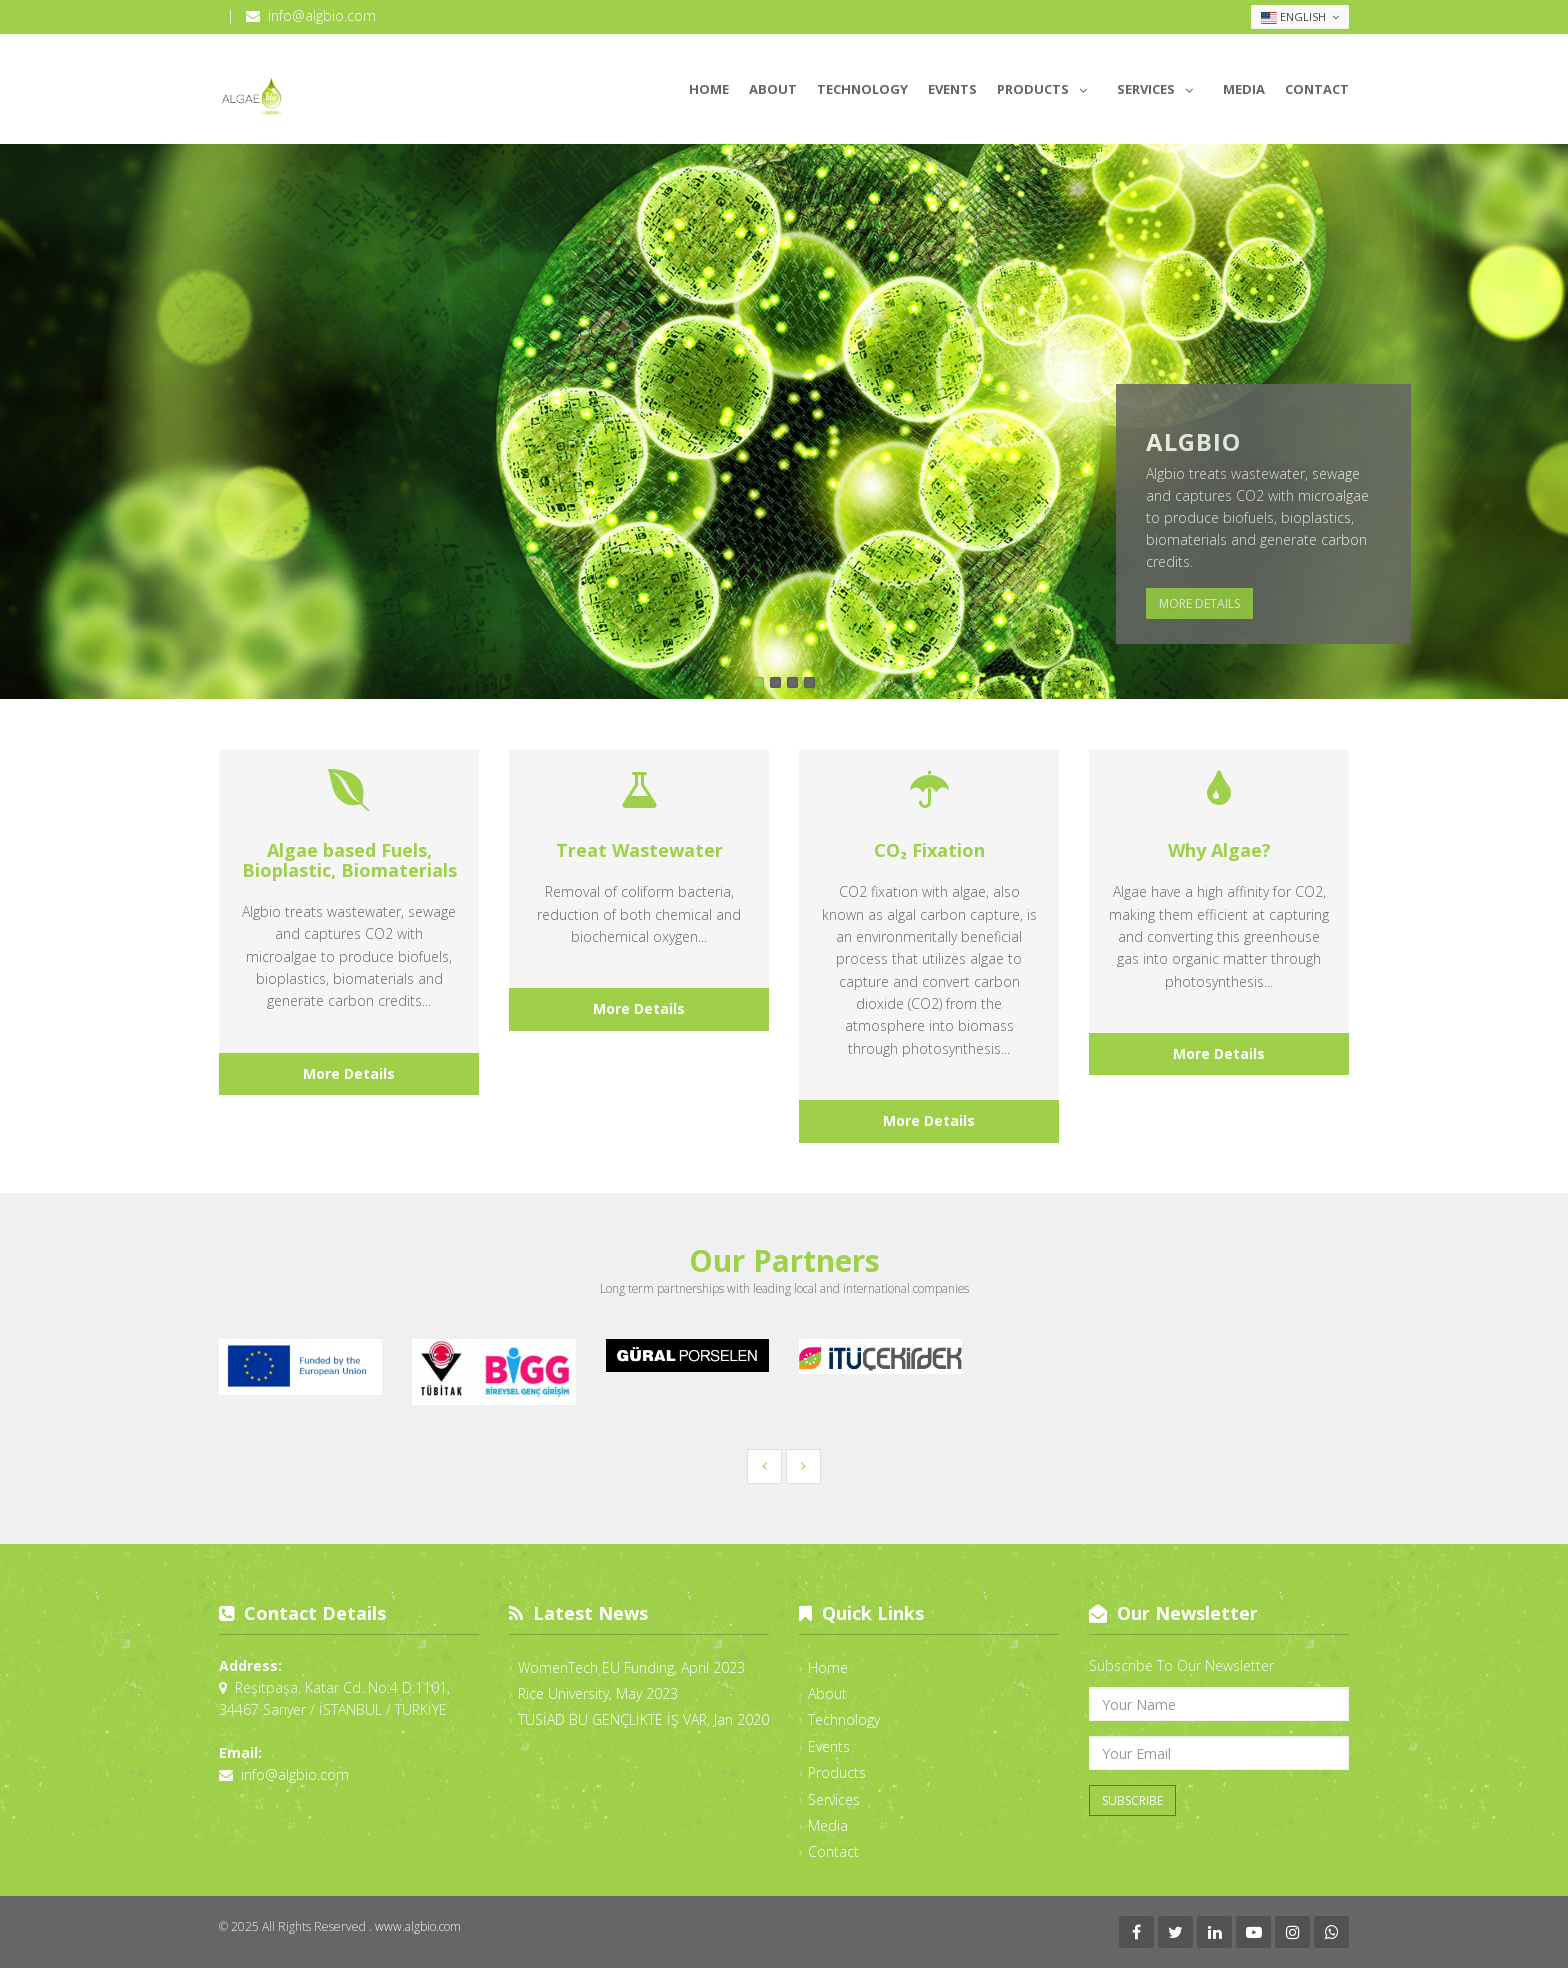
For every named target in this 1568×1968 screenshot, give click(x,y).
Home (709, 89)
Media (1244, 89)
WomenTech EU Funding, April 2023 (631, 1667)
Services (1160, 86)
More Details (1199, 603)
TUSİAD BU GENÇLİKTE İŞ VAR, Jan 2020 (643, 1719)
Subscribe (1132, 1800)
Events (952, 89)
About (773, 89)
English (1300, 17)
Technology (862, 89)
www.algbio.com (418, 1926)
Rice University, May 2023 (598, 1693)
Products (1047, 86)
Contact (1317, 89)
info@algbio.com (322, 15)
